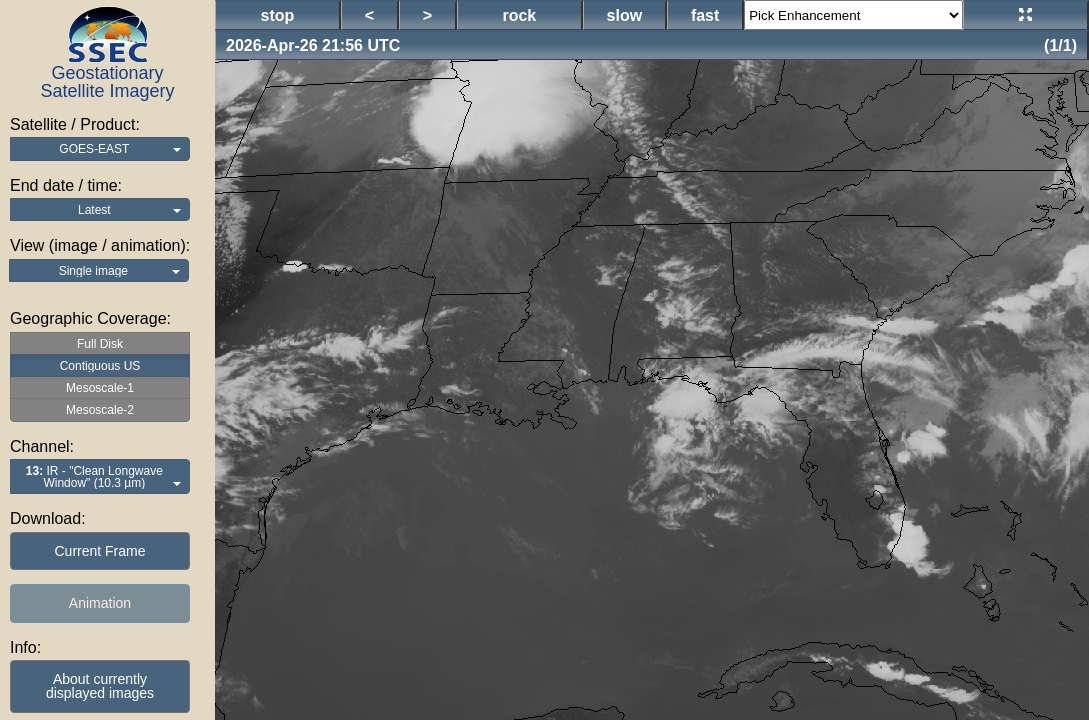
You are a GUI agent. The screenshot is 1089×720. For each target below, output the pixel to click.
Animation (100, 603)
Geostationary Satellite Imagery (107, 82)
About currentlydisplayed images (100, 686)
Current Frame (99, 551)
